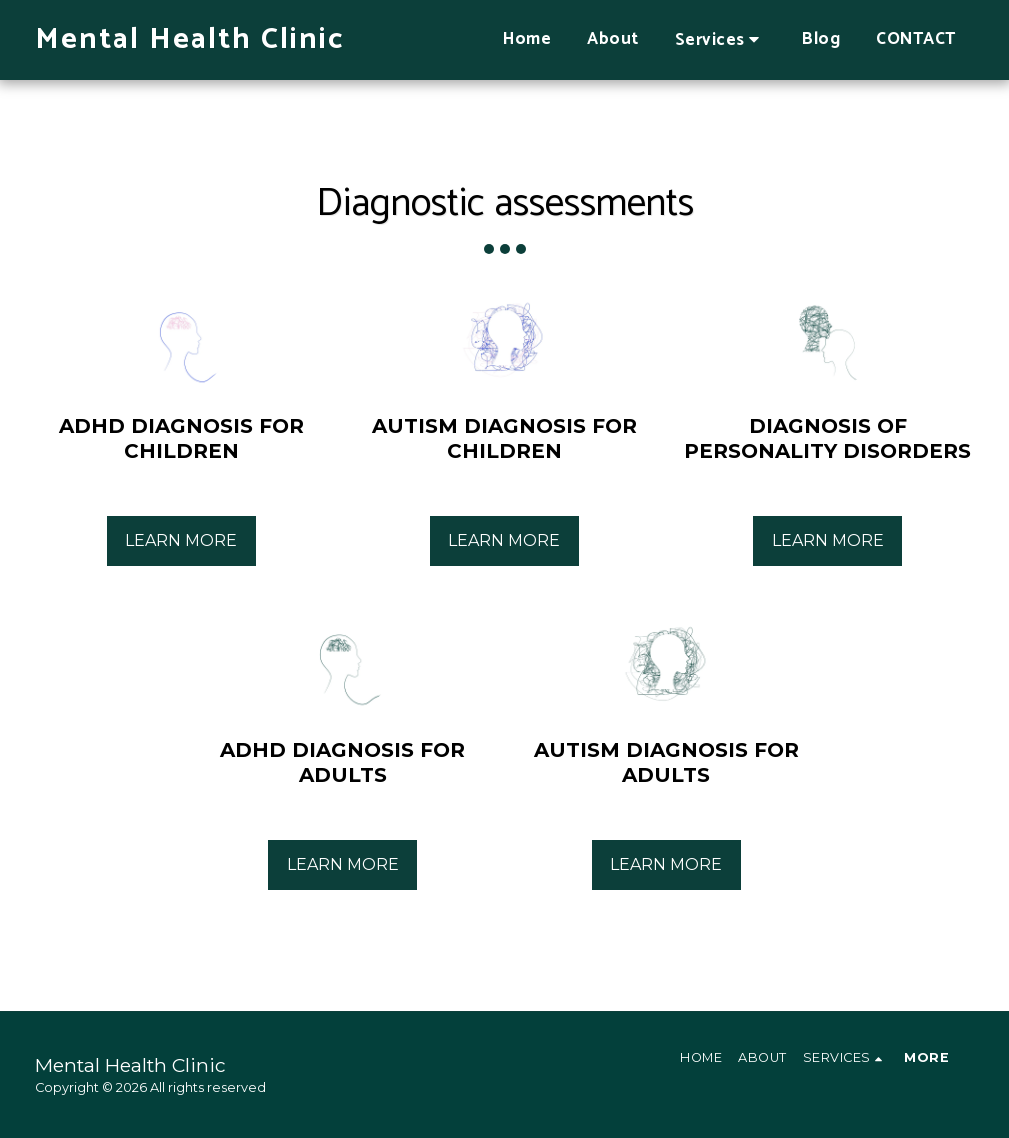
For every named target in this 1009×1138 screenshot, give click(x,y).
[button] (721, 39)
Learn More (181, 540)
